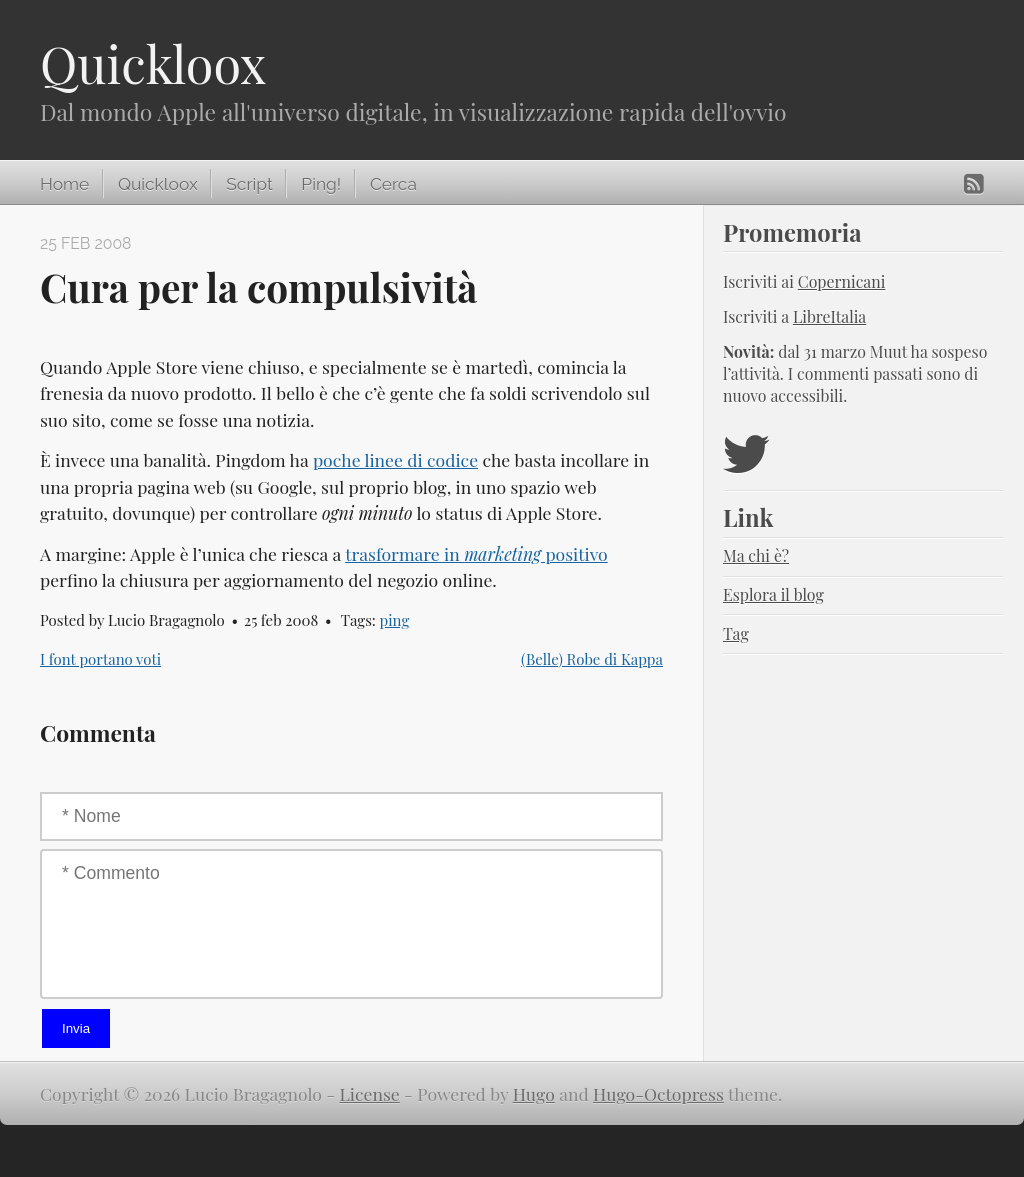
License (370, 1093)
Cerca (393, 184)
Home (64, 184)
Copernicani (842, 281)
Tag (736, 633)
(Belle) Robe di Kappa (592, 659)
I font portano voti (100, 659)
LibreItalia (829, 316)
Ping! (321, 184)
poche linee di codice (395, 459)
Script (249, 184)
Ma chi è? (756, 555)
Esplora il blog (773, 594)
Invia (76, 1028)
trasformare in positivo (476, 553)
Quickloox (153, 63)
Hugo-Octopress (658, 1093)
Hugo (534, 1093)
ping (395, 620)
